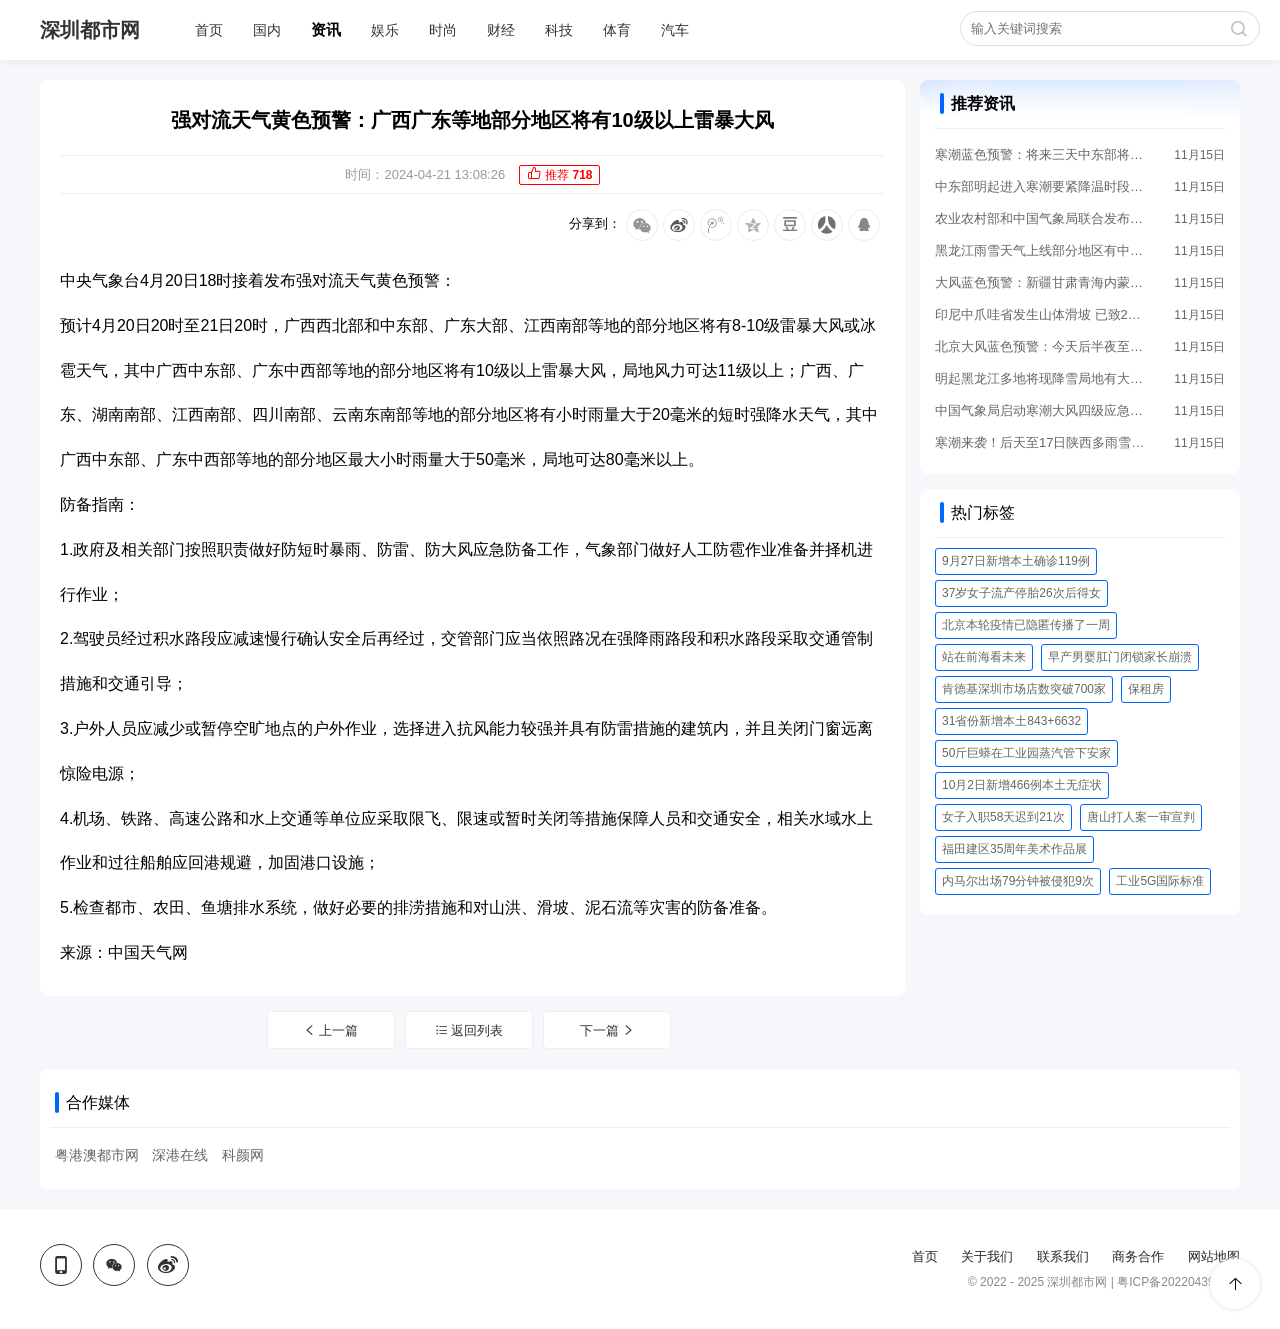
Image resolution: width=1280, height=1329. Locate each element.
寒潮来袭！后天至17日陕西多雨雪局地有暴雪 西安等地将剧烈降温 (1040, 442)
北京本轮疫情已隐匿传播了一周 (1026, 625)
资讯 (326, 29)
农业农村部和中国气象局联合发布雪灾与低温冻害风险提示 (1040, 218)
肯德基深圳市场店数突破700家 (1024, 689)
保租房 (1146, 689)
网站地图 (1214, 1256)
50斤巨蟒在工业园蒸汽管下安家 (1026, 753)
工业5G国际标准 (1160, 881)
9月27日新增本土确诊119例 (1016, 561)
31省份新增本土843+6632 (1011, 721)
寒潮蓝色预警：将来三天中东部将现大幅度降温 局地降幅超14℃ (1040, 154)
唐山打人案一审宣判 (1141, 817)
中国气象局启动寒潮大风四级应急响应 (1040, 410)
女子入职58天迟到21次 (1003, 817)
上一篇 (331, 1030)
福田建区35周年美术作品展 (1014, 849)
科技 (559, 30)
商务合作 (1138, 1256)
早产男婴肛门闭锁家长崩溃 (1120, 657)
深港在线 (180, 1155)
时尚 (443, 30)
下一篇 (608, 1030)
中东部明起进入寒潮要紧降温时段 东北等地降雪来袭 (1040, 186)
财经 (501, 30)
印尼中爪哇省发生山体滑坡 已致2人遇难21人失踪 (1040, 314)
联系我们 (1063, 1256)
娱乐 (385, 30)
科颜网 (243, 1155)
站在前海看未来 (984, 657)
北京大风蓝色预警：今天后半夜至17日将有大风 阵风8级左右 (1040, 346)
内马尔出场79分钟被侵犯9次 (1018, 881)
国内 (267, 30)
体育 (617, 30)
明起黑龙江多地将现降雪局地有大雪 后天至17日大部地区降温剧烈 (1040, 378)
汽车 (675, 30)
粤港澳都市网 (97, 1155)
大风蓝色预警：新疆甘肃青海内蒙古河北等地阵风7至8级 (1040, 282)
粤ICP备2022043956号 (1178, 1282)
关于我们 (987, 1256)
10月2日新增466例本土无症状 (1022, 785)
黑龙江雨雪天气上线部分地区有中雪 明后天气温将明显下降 (1040, 250)
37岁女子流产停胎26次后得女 (1021, 593)
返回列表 (469, 1030)
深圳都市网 (90, 30)
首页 (209, 30)
